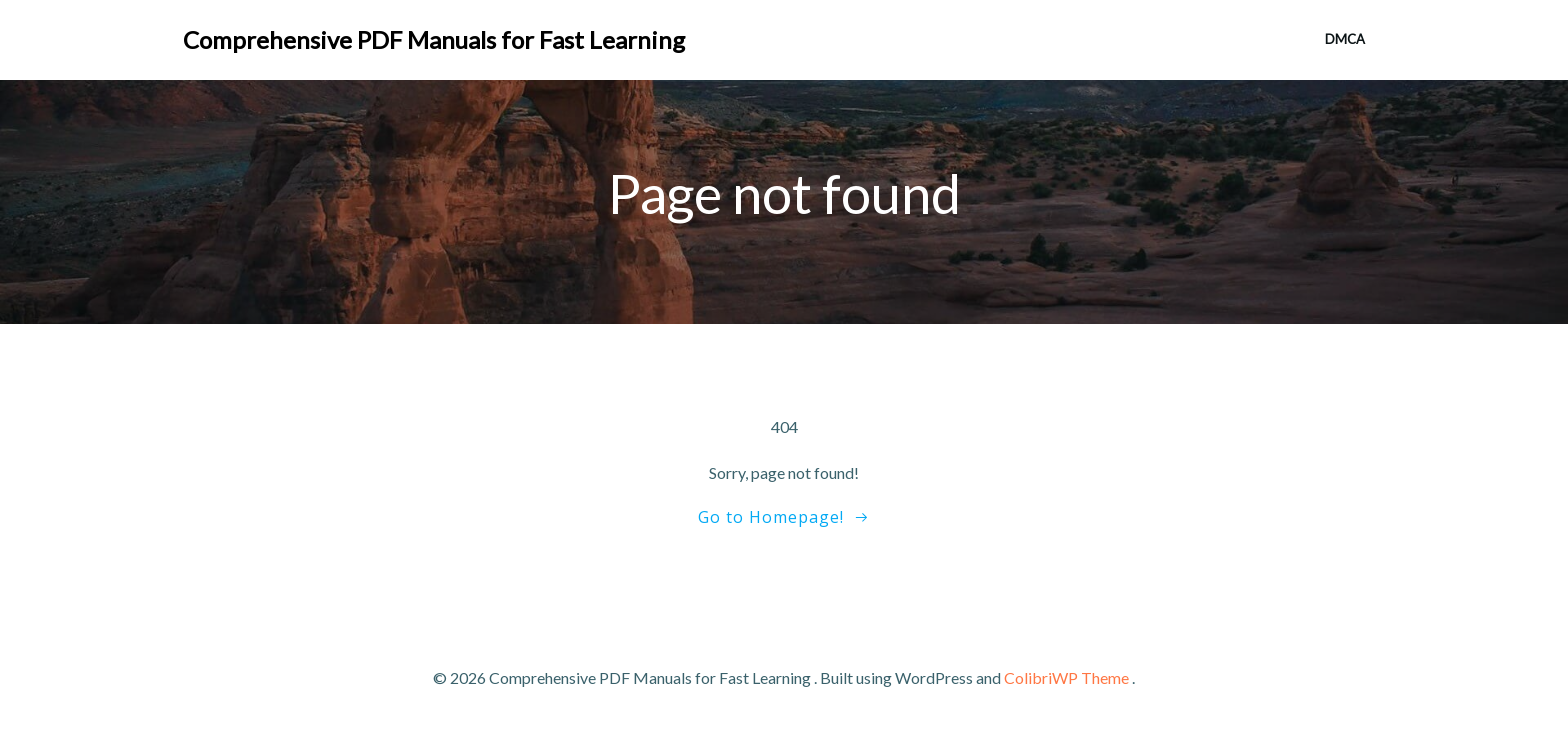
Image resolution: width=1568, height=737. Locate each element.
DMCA (1345, 39)
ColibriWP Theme (1066, 677)
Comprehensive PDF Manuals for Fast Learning (434, 39)
